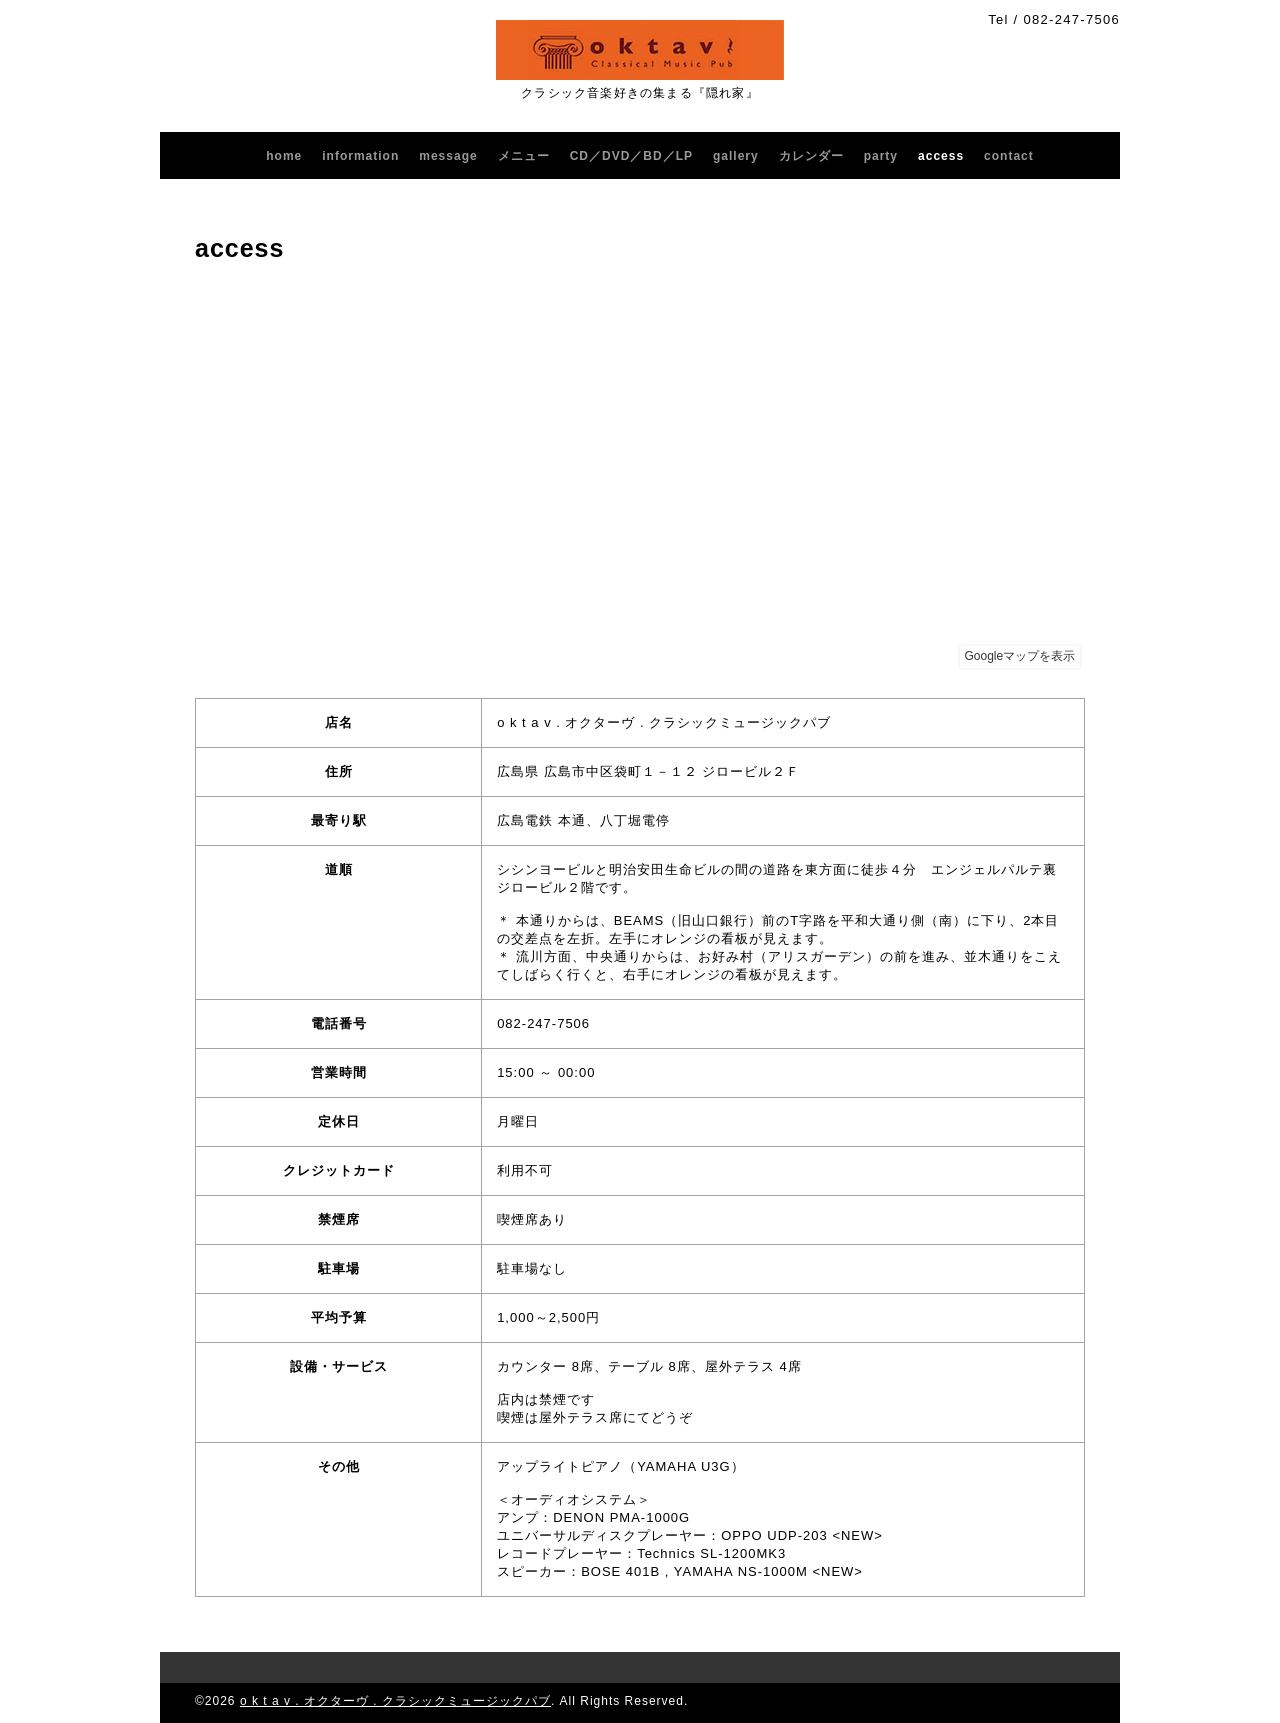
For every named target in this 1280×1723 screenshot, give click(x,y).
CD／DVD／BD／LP (631, 156)
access (941, 156)
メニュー (524, 156)
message (448, 156)
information (360, 156)
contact (1009, 156)
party (881, 156)
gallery (736, 156)
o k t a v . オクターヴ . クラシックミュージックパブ (395, 1701)
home (284, 156)
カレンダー (811, 156)
